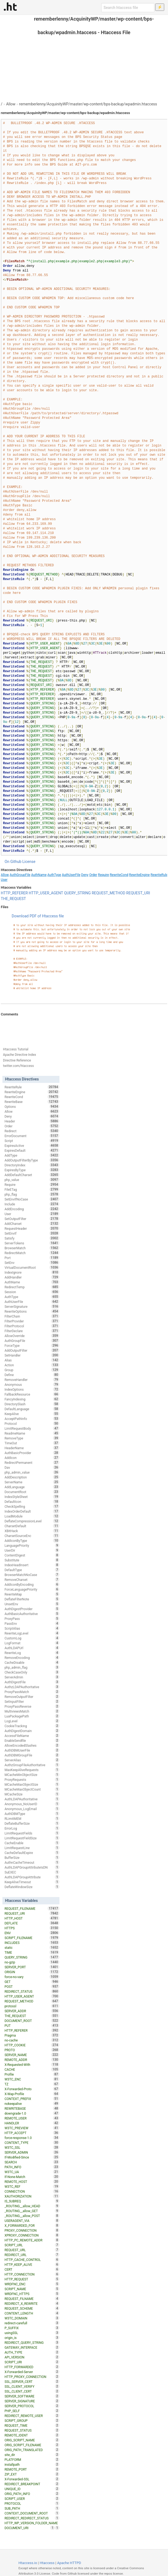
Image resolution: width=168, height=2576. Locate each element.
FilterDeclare (32, 1331)
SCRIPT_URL (32, 2245)
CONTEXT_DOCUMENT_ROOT (32, 2513)
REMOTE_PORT (32, 2469)
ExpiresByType (32, 1170)
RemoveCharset (32, 1579)
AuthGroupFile (20, 875)
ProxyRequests (32, 1779)
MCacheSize (32, 1794)
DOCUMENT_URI (30, 2528)
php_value (32, 1179)
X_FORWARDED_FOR (32, 2225)
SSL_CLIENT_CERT (32, 2391)
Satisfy (32, 1238)
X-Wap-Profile (32, 2094)
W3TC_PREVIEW (32, 2128)
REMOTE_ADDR (32, 2059)
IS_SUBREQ (32, 2201)
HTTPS (32, 1928)
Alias (32, 1360)
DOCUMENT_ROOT (32, 2020)
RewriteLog (32, 1653)
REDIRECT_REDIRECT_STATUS (32, 2518)
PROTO (32, 2050)
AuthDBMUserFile (32, 1750)
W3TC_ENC (32, 2079)
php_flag (32, 1194)
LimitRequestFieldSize (32, 1838)
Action (32, 1365)
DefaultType (32, 1570)
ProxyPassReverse (32, 1706)
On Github (13, 861)
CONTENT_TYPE (32, 2142)
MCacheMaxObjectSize (32, 1784)
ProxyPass (32, 1618)
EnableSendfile (32, 1740)
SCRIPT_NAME (32, 2289)
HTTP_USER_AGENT (46, 893)
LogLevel (32, 1721)
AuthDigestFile (32, 1682)
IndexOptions (32, 1389)
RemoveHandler (32, 1379)
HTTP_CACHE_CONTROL (32, 2259)
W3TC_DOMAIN (32, 2318)
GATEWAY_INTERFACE (32, 2347)
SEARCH (32, 2162)
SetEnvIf (32, 1233)
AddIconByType (32, 1540)
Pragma (32, 2035)
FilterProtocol (32, 1326)
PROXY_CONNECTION (32, 2230)
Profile (32, 2074)
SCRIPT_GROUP (32, 2420)
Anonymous (32, 1384)
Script (32, 1140)
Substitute (32, 1560)
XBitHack (32, 1531)
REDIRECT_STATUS (32, 1991)
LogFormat (32, 1643)
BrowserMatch (32, 1248)
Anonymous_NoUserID (32, 1804)
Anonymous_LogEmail (32, 1809)
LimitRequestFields (32, 1833)
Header (32, 1121)
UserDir (32, 1550)
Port (32, 1257)
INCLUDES (32, 1942)
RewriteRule (159, 875)
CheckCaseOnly (32, 1672)
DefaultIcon (32, 1501)
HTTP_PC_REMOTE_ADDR (32, 2240)
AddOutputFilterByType (32, 1160)
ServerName (32, 1482)
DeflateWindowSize (32, 1887)
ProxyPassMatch (32, 1692)
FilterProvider (32, 1321)
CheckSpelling (32, 1506)
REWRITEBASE (32, 2108)
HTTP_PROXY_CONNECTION (32, 2376)
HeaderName (32, 1448)
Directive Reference (17, 1060)
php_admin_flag (32, 1667)
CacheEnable (32, 1843)
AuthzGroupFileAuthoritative (32, 1765)
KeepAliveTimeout (32, 1882)
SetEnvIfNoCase (32, 1199)
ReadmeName (32, 1433)
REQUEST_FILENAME (32, 1908)
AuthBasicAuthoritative (32, 1613)
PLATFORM (32, 2459)
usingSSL (32, 2333)
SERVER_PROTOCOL (32, 2406)
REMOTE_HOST (32, 2181)
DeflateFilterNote (32, 1599)
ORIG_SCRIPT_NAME (32, 2440)
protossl (32, 2006)
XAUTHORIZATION (32, 2196)
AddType (32, 1155)
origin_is (32, 2337)
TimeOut (32, 1443)
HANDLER (32, 2123)
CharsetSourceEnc (32, 1535)
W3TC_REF (32, 2186)
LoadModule (32, 1516)
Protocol (32, 1423)
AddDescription (32, 1477)
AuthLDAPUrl (32, 1648)
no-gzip (32, 1962)
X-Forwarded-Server (32, 2372)
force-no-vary (32, 1977)
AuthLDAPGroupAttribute (32, 1877)
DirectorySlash (32, 1404)
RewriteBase (32, 1101)
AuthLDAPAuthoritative (32, 1799)
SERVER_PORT (32, 1967)
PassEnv (32, 1623)
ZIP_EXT (32, 2474)
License (28, 861)
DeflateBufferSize (32, 1823)
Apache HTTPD (69, 2563)
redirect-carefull (32, 2323)
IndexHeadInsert (32, 1565)
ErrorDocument (32, 1136)
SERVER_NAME (32, 2055)
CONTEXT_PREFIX (32, 2098)
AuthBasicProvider (32, 1453)
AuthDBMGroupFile (32, 1755)
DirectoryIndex (32, 1165)
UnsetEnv (32, 1604)
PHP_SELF (32, 2411)
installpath (32, 2464)
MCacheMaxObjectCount (32, 1789)
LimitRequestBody (32, 1428)
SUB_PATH (32, 2508)
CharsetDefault (32, 1526)
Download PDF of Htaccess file (38, 916)
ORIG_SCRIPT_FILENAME (32, 2445)
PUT (32, 2025)
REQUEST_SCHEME (32, 2308)
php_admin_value (32, 1472)
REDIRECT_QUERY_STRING (32, 2342)
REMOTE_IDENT (32, 2435)
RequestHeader (32, 1228)
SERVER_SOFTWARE (32, 2396)
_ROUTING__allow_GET (32, 2211)
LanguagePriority (32, 1545)
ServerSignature (32, 1306)
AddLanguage (32, 1487)
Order (93, 875)
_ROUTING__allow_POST (32, 2215)
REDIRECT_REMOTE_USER (32, 2415)
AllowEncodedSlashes (32, 1745)
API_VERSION (32, 2357)
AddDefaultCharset (32, 1175)
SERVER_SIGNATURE (32, 2401)
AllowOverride (32, 1336)
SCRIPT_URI (32, 2362)
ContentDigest (32, 1555)
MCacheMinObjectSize (32, 1774)
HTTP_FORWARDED (32, 2367)
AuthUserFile (71, 875)
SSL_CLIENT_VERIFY (32, 2386)
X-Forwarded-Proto (32, 2089)
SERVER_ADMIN (32, 2152)
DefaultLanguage (32, 1409)
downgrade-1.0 (32, 2113)
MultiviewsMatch (32, 1711)
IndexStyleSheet (32, 1496)
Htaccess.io (27, 2563)
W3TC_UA (32, 2172)
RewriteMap (32, 1594)
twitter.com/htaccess (18, 1066)
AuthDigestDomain (32, 1731)
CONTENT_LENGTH (32, 2313)
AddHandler (32, 1277)
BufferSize (32, 1857)
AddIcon (32, 1457)
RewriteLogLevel (32, 1633)
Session (32, 1292)
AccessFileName (32, 1735)
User (4, 880)
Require (103, 875)
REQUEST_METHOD (108, 893)
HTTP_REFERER (14, 893)
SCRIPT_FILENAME (32, 1938)
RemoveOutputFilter (32, 1696)
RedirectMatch (32, 1253)
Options (32, 1106)
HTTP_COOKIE (32, 2045)
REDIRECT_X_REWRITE (32, 2303)
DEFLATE (32, 1923)
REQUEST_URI (138, 893)
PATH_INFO (32, 2167)
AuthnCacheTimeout (32, 1862)
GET (32, 1981)
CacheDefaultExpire (32, 1852)
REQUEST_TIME (32, 2425)
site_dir (32, 2454)
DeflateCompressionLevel (32, 1521)
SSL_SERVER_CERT (32, 2381)
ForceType (32, 1345)
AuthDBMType (32, 1813)
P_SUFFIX (32, 2328)
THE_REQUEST (13, 899)
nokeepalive (32, 2103)
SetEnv (32, 1262)
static (32, 1947)
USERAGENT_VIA (32, 2220)
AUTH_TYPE (32, 2352)
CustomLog (32, 1638)
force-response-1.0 (32, 2137)
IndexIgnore (32, 1272)
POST (32, 1986)
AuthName (39, 875)
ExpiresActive (32, 1145)
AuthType (54, 875)
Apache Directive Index (19, 1055)
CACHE (32, 2069)
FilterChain (32, 1316)
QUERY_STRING (77, 893)
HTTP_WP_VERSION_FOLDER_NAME (32, 2523)
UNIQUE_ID (32, 2489)
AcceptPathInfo (32, 1418)
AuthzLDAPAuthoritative (32, 1687)
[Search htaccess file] (127, 7)
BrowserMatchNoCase (32, 1574)
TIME (32, 1952)
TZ (32, 2084)
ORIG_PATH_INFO (32, 2493)
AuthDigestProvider (32, 1609)
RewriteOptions (32, 1311)
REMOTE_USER (32, 2118)
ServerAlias (32, 1760)
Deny (84, 875)
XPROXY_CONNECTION (32, 2235)
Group (32, 1370)
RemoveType (32, 1438)
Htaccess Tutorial (15, 1049)
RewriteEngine (139, 875)
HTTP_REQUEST (32, 2279)
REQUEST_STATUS (32, 2430)
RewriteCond (119, 875)
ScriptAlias (32, 1628)
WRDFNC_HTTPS (32, 2294)
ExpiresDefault (32, 1150)
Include (32, 1204)
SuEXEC (32, 1872)
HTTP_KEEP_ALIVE (32, 2264)
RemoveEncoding (32, 1657)
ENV (32, 1933)
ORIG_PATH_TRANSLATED (32, 2450)
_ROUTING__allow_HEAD (32, 2206)
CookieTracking (32, 1726)
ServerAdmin (32, 1677)
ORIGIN (32, 1972)
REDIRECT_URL (32, 2255)
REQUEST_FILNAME (32, 2298)
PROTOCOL (32, 2503)
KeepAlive (32, 1414)
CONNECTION (32, 2191)
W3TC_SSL (32, 2147)
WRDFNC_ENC (32, 2284)
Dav (32, 1467)
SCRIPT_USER (32, 2498)
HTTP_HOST (32, 1918)
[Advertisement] (84, 55)
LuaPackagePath (32, 1716)
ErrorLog (32, 1828)
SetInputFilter (32, 1701)
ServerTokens (32, 1243)
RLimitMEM (32, 1818)
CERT (32, 2269)
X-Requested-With (32, 2064)
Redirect (32, 1131)
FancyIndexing (32, 1399)
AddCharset (32, 1223)
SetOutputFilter (32, 1218)
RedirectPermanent (32, 1462)
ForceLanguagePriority (32, 1589)
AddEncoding (32, 1209)
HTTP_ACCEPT (32, 2133)
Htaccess (47, 2563)
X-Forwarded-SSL (32, 2479)
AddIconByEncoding (32, 1584)
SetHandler (32, 1355)
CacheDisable (32, 1662)
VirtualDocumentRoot (32, 1267)
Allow (10, 104)
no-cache (32, 2040)
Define (32, 1375)
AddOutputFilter (32, 1350)
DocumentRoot (32, 1492)
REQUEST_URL (32, 2250)
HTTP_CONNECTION (32, 2274)
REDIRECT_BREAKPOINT (32, 2484)
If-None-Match (32, 2176)
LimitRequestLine (32, 1848)
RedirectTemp (32, 1287)
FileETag (32, 1189)
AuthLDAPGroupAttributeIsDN (32, 1867)
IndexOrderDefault (32, 1511)
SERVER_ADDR (32, 2011)
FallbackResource (32, 1394)
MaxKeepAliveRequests (32, 1770)
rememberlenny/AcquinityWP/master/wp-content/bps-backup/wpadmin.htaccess (88, 104)
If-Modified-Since (32, 2157)
